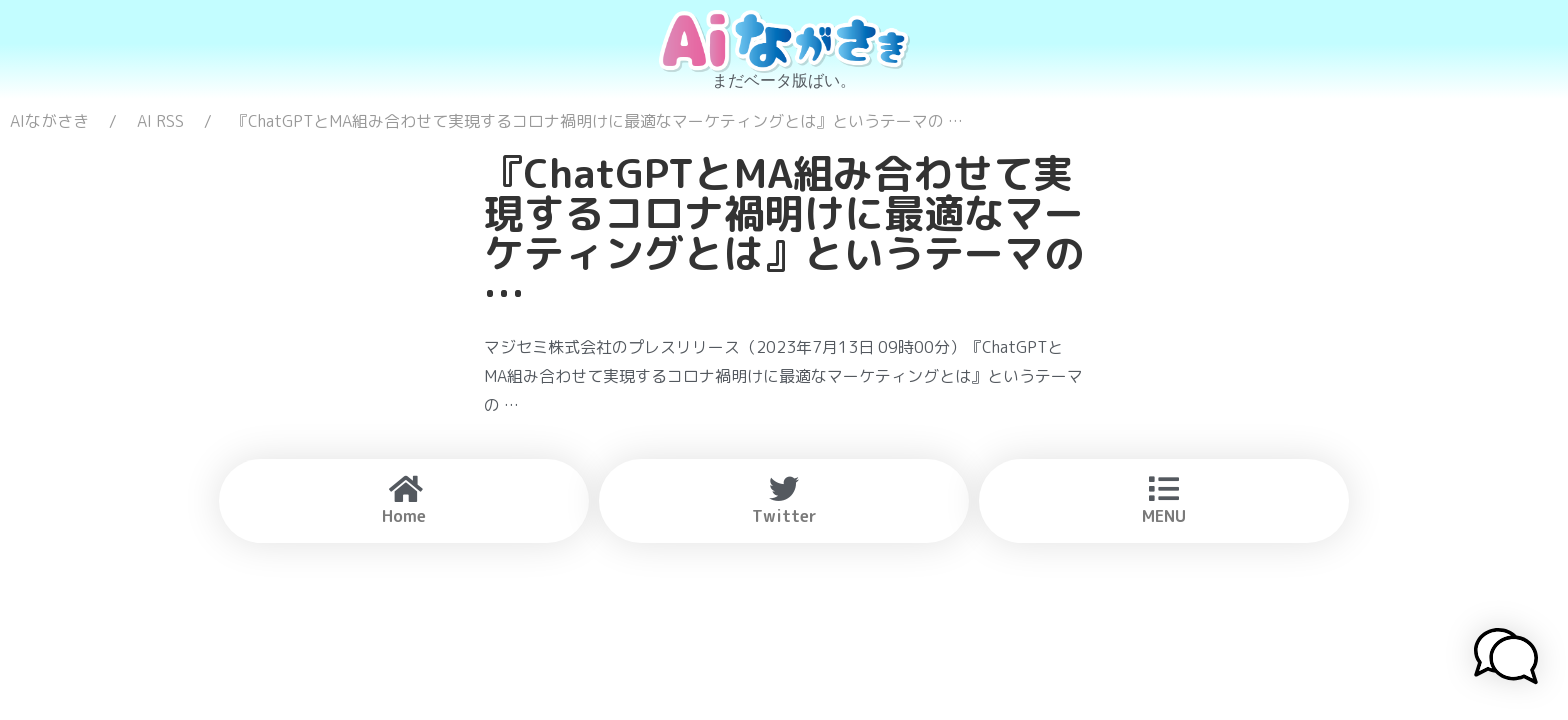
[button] (1506, 659)
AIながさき (49, 121)
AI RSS (160, 121)
